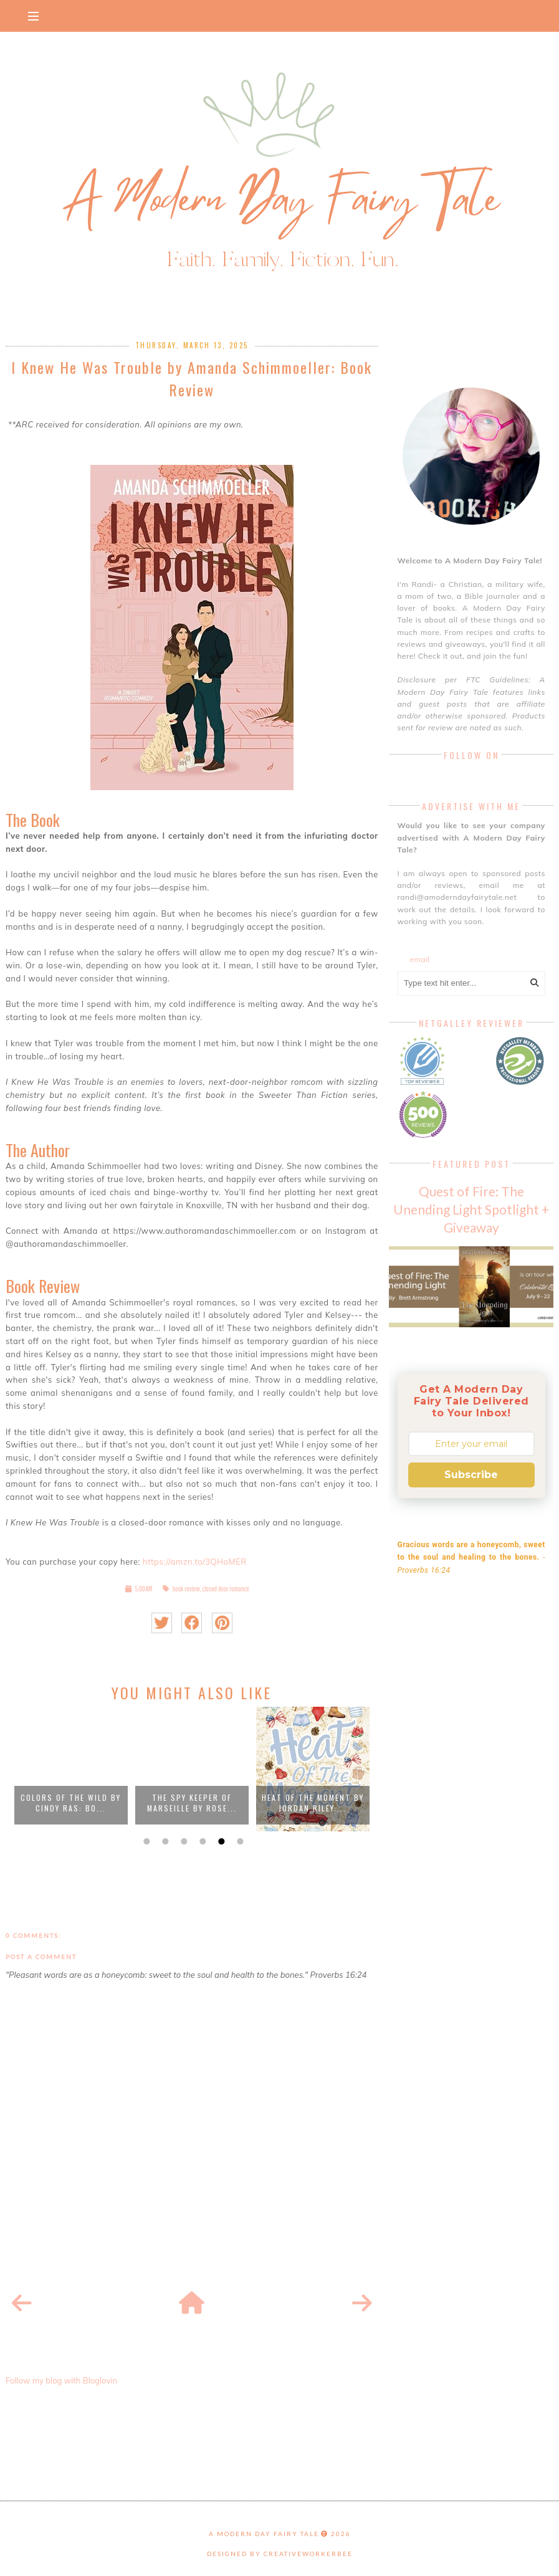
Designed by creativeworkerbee (280, 2553)
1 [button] (145, 1841)
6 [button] (238, 1841)
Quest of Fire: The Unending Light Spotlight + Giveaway (471, 1209)
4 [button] (201, 1841)
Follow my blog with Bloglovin (61, 2380)
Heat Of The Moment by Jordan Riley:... (313, 1802)
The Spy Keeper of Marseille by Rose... (192, 1802)
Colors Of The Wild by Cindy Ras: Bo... (71, 1802)
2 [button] (164, 1841)
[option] (71, 1769)
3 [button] (182, 1841)
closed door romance (225, 1589)
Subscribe (471, 1475)
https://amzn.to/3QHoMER (195, 1562)
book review (186, 1589)
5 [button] (220, 1841)
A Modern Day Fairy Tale (264, 2533)
